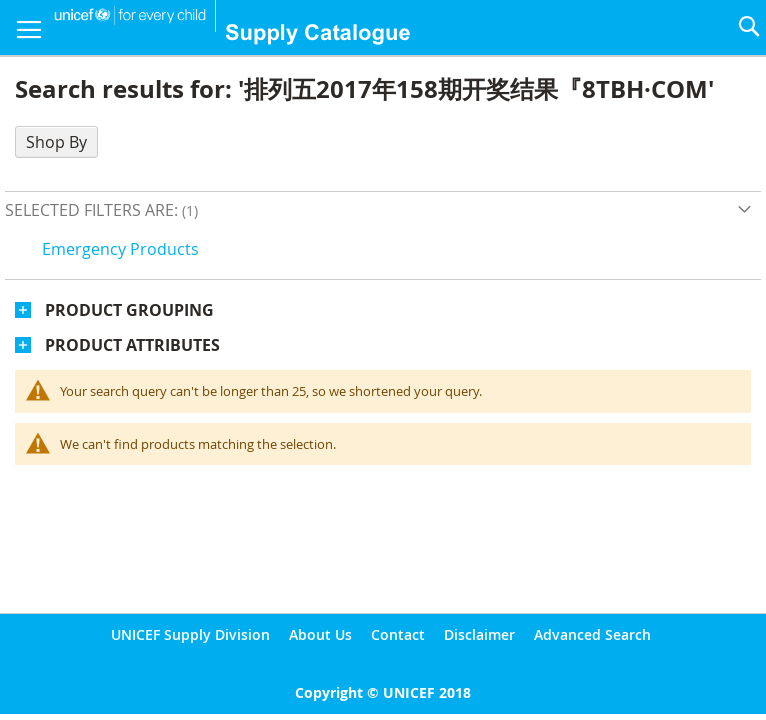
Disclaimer (479, 634)
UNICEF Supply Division (190, 634)
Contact (398, 634)
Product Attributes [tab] (132, 345)
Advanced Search (592, 634)
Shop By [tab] (56, 142)
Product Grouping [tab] (129, 310)
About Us (320, 634)
